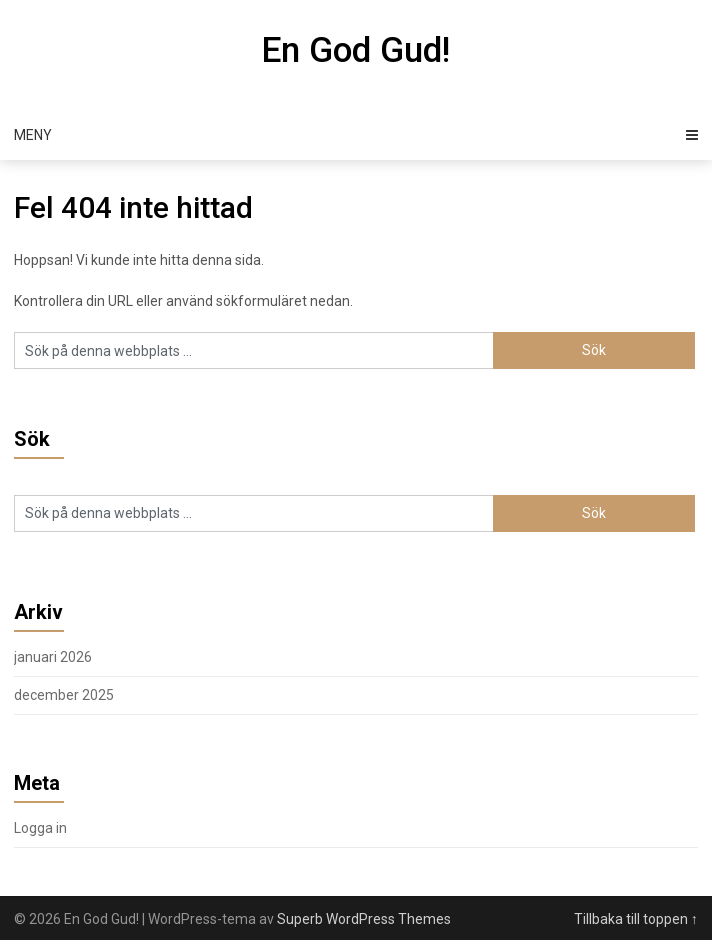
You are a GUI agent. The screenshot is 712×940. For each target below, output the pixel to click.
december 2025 (64, 695)
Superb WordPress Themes (364, 919)
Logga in (40, 828)
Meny (33, 135)
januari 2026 (53, 657)
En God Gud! (355, 50)
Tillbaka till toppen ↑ (636, 919)
